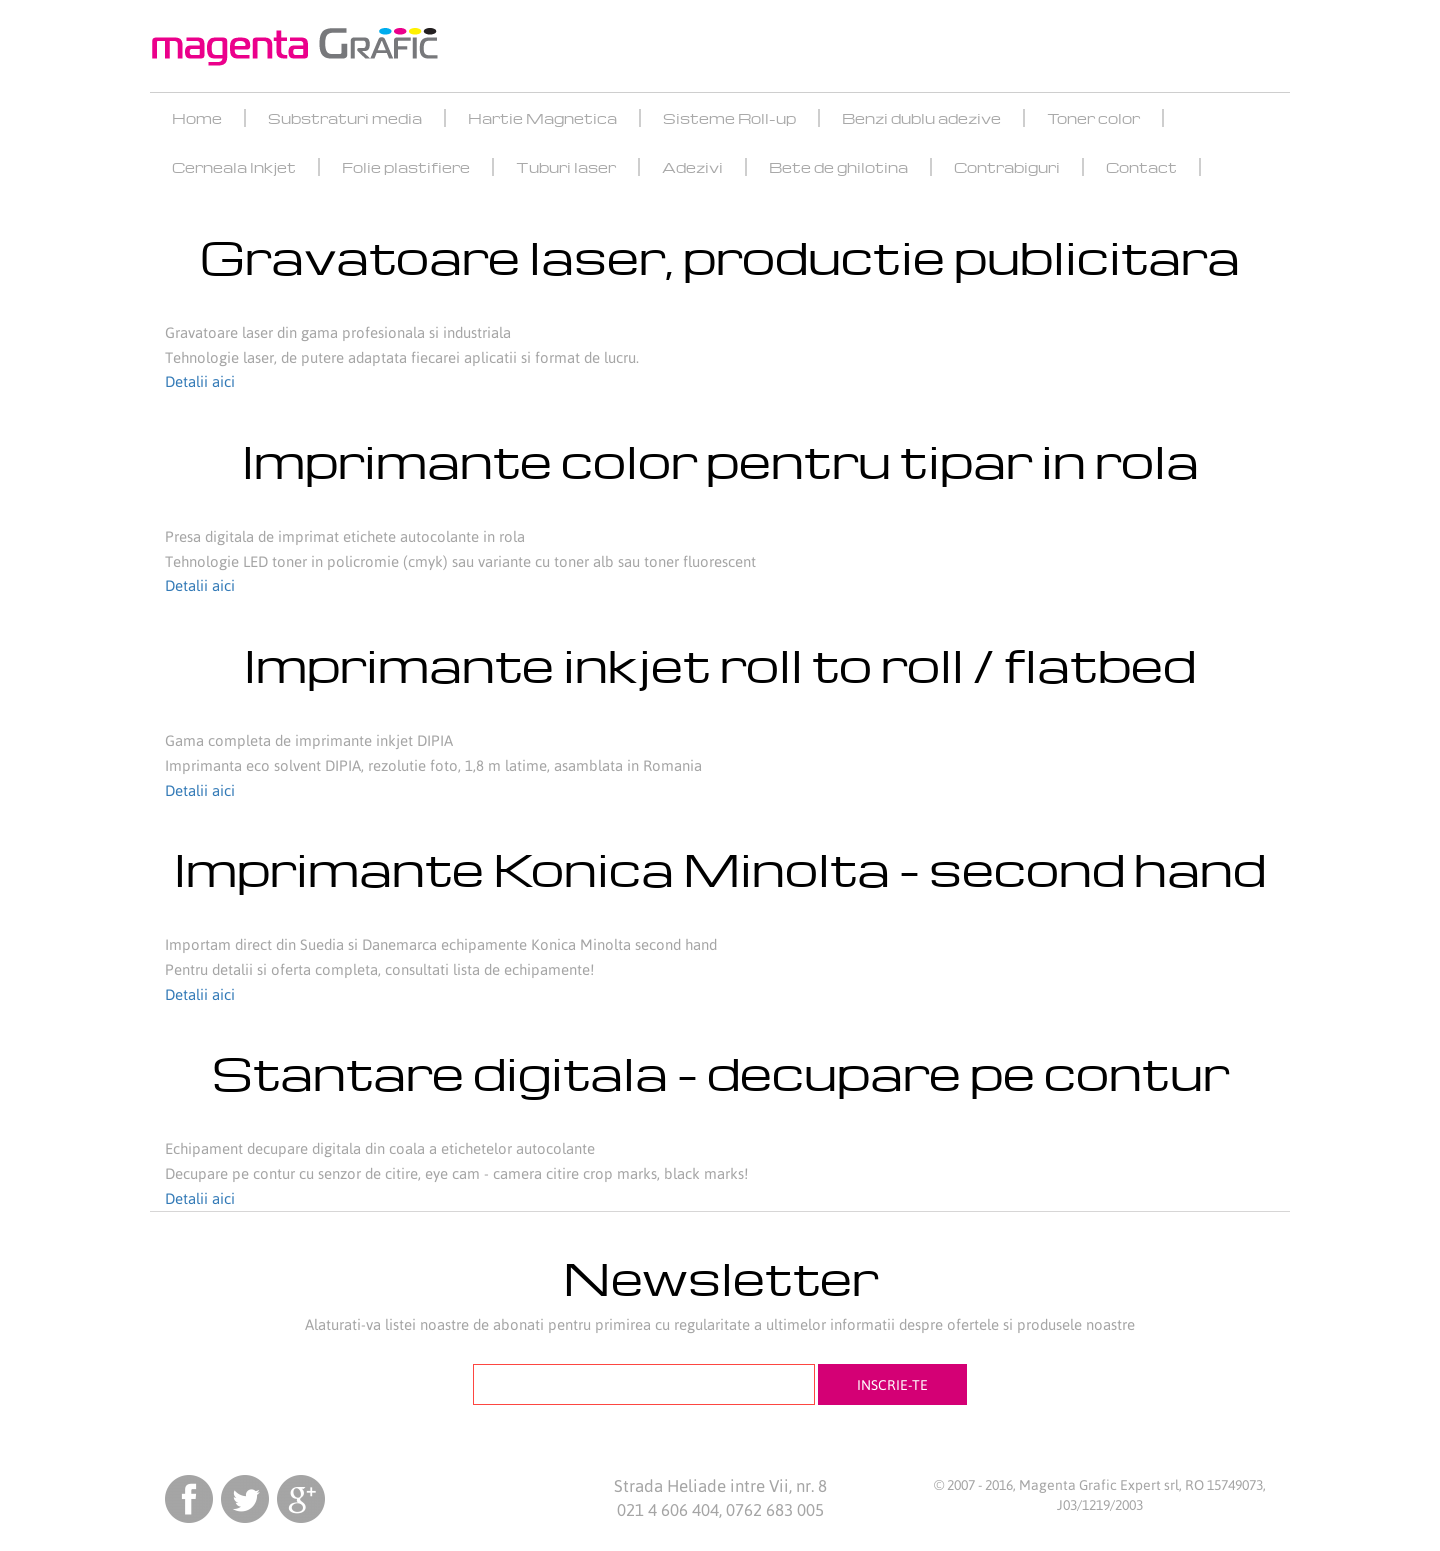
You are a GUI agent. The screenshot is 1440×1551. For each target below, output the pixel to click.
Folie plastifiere (406, 167)
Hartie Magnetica (542, 118)
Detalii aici (200, 381)
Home (197, 118)
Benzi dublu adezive (921, 118)
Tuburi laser (566, 167)
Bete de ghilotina (838, 167)
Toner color (1093, 118)
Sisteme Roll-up (729, 118)
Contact (1141, 167)
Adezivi (692, 167)
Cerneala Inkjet (234, 167)
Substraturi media (345, 118)
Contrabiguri (1007, 167)
